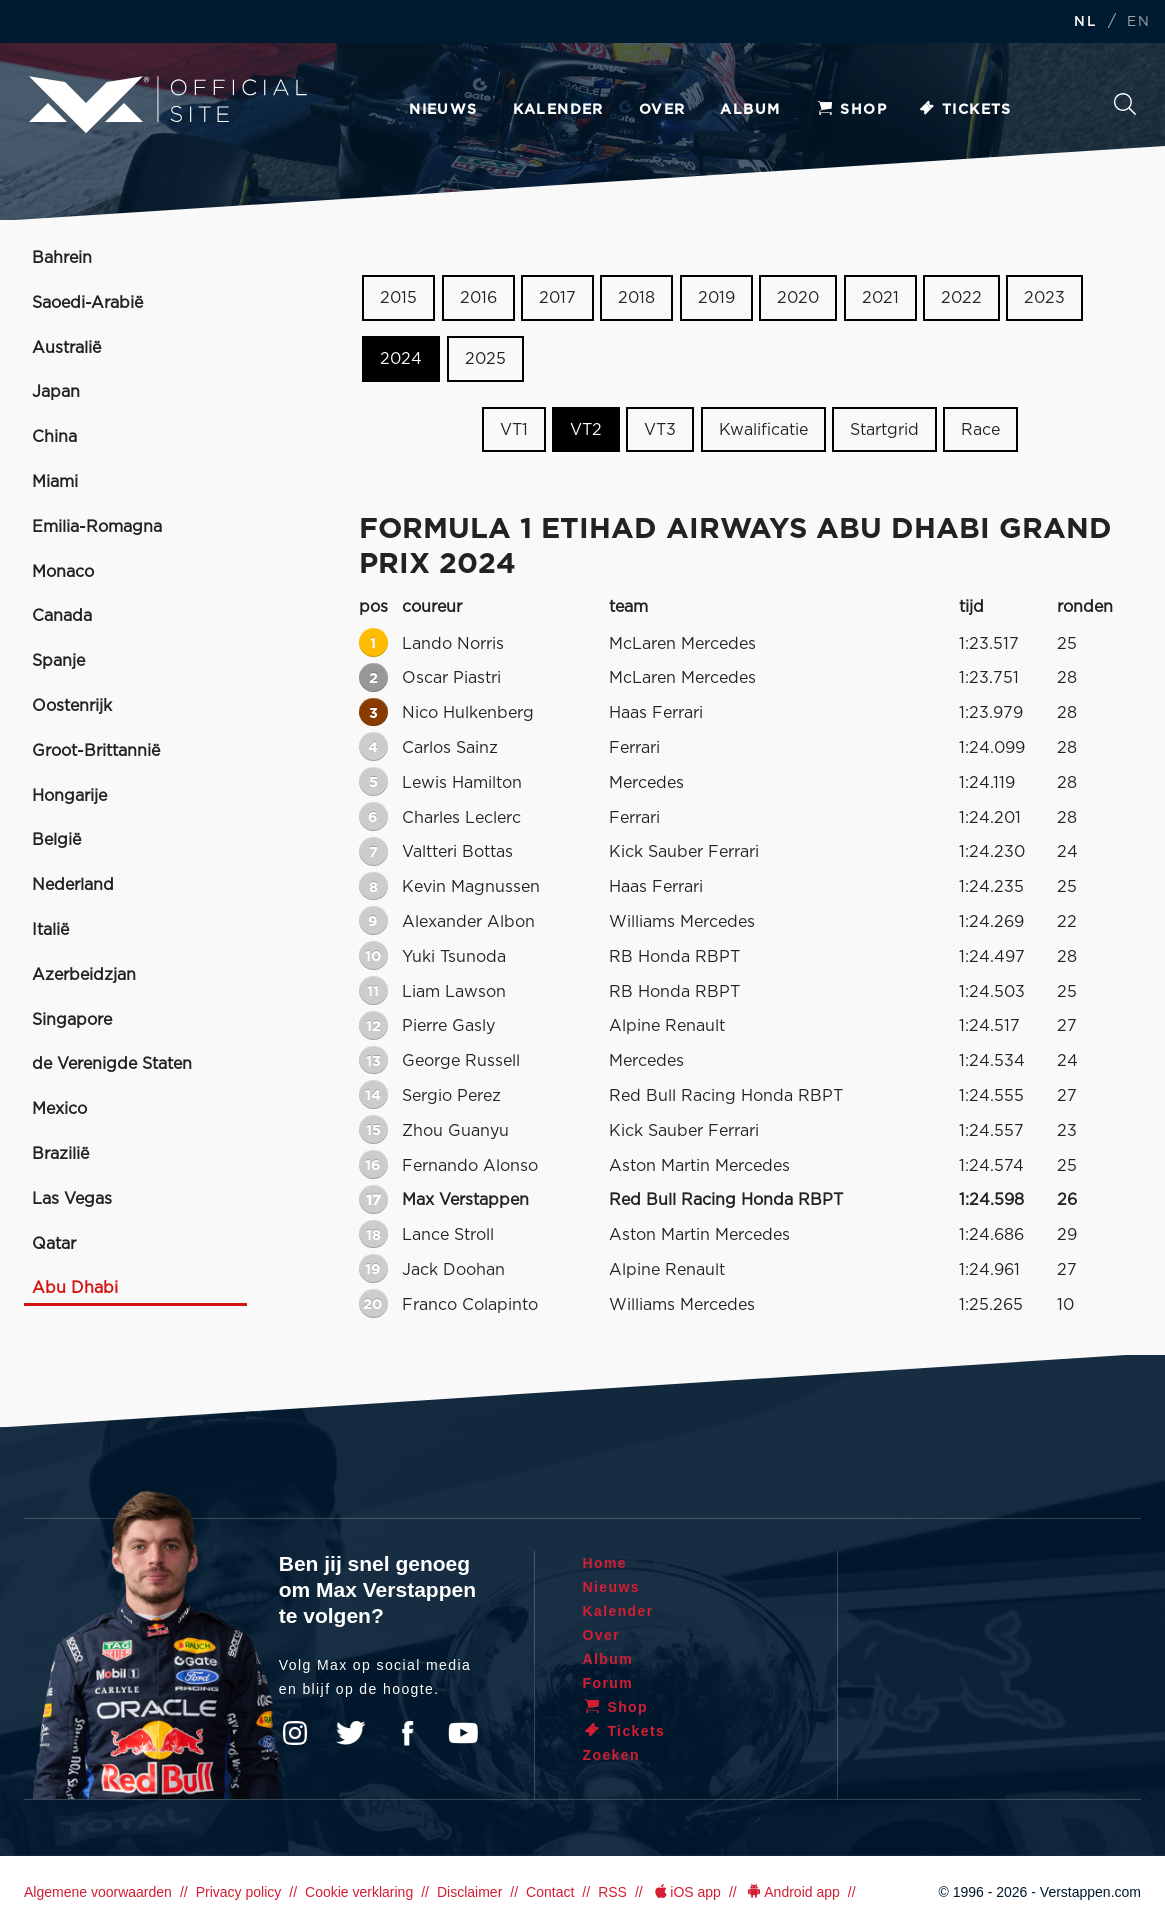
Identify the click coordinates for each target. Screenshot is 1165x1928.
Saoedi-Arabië (87, 303)
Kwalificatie (763, 429)
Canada (62, 616)
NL (1085, 22)
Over (662, 110)
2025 (485, 359)
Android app (792, 1892)
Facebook (407, 1733)
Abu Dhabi (75, 1288)
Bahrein (62, 258)
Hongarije (69, 796)
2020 (798, 298)
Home (605, 1563)
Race (980, 429)
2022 (961, 298)
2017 (557, 298)
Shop (851, 110)
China (54, 437)
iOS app (686, 1892)
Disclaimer (469, 1892)
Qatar (54, 1244)
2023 (1044, 298)
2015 (398, 298)
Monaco (63, 572)
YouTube (463, 1733)
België (56, 840)
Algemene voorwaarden (98, 1892)
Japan (56, 392)
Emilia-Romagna (97, 527)
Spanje (58, 661)
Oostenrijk (72, 706)
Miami (55, 482)
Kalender (558, 110)
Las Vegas (72, 1199)
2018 (636, 298)
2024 (401, 359)
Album (750, 110)
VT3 (660, 429)
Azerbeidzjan (84, 975)
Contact (550, 1892)
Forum (608, 1683)
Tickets (964, 110)
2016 (478, 298)
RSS (612, 1892)
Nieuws (443, 110)
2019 (716, 298)
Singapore (72, 1020)
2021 (880, 298)
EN (1138, 22)
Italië (50, 930)
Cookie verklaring (359, 1892)
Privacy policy (239, 1892)
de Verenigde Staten (112, 1064)
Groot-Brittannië (96, 751)
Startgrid (884, 429)
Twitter (351, 1733)
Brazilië (60, 1154)
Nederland (73, 885)
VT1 (514, 429)
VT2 (586, 429)
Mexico (59, 1109)
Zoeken (1125, 104)
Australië (66, 348)
